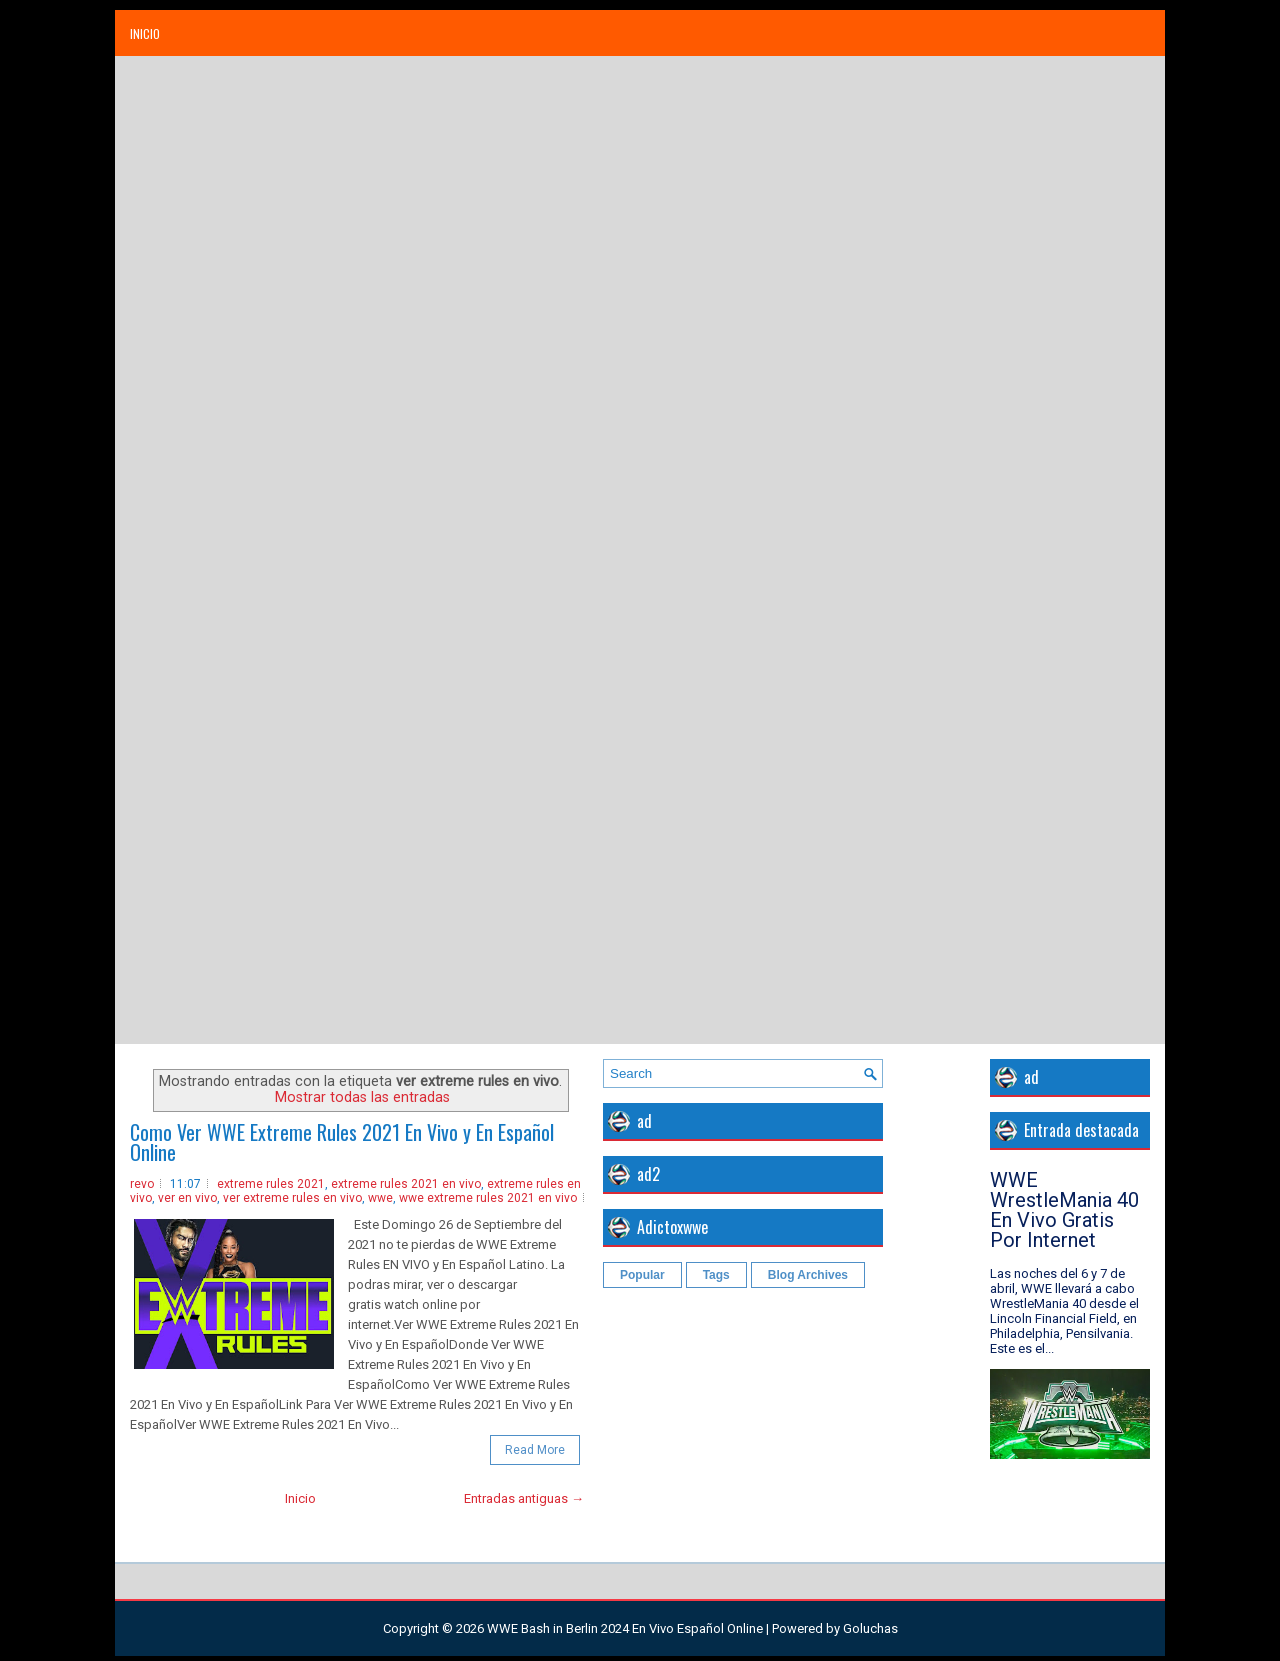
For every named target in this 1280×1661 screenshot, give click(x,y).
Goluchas (870, 1628)
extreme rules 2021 (271, 1184)
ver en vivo (187, 1198)
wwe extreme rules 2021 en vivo (488, 1198)
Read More (535, 1450)
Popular (642, 1275)
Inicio (145, 33)
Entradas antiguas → (524, 1498)
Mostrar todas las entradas (362, 1097)
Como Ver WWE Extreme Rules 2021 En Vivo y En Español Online (342, 1142)
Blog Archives (808, 1275)
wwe (380, 1198)
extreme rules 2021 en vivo (406, 1184)
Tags (716, 1275)
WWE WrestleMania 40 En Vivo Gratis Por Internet (1064, 1210)
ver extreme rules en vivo (292, 1198)
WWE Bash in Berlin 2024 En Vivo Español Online (625, 1628)
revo (142, 1184)
